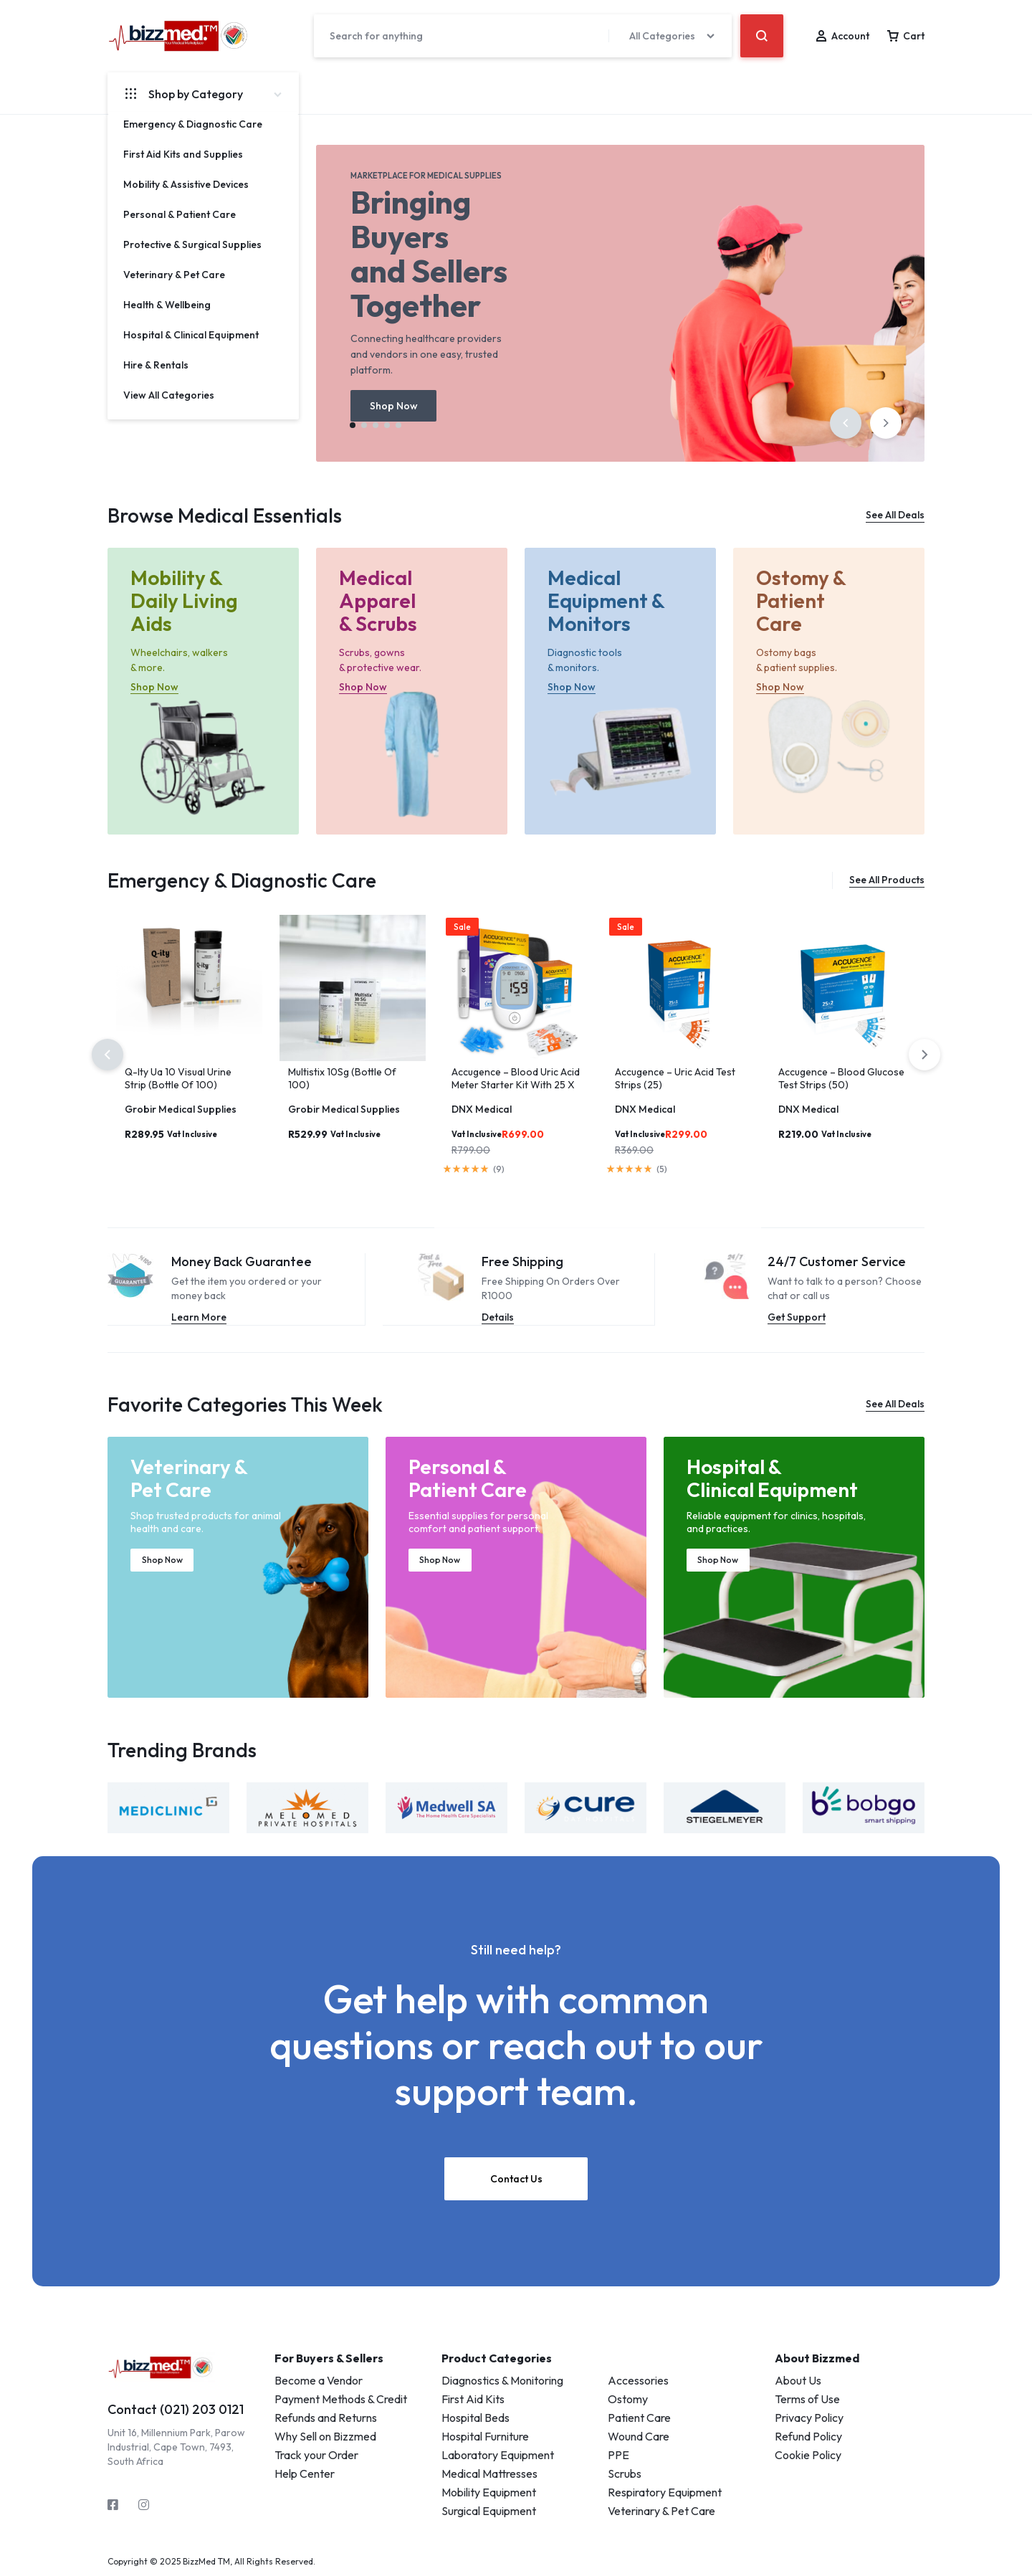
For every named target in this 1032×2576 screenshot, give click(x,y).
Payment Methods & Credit (340, 2398)
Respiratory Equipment (665, 2491)
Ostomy (628, 2398)
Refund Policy (808, 2435)
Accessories (638, 2379)
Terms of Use (807, 2398)
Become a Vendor (318, 2379)
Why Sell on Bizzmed (325, 2435)
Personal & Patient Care (179, 214)
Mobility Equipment (488, 2491)
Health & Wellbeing (167, 304)
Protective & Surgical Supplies (192, 244)
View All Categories (168, 395)
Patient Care (639, 2417)
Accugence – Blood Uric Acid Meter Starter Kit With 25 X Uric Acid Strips (516, 1084)
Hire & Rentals (155, 364)
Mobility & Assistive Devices (186, 184)
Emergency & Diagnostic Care (192, 124)
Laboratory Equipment (497, 2454)
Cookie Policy (808, 2454)
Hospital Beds (475, 2417)
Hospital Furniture (485, 2435)
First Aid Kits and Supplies (183, 154)
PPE (618, 2454)
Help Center (304, 2473)
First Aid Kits (473, 2398)
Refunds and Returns (325, 2417)
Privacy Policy (809, 2417)
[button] (845, 423)
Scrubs (624, 2473)
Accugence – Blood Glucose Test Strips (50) (841, 1078)
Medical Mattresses (489, 2473)
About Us (798, 2379)
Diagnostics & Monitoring (502, 2379)
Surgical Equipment (488, 2510)
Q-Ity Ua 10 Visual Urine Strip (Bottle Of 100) (178, 1078)
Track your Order (316, 2454)
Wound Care (638, 2435)
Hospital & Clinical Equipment (191, 334)
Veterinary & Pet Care (174, 274)
